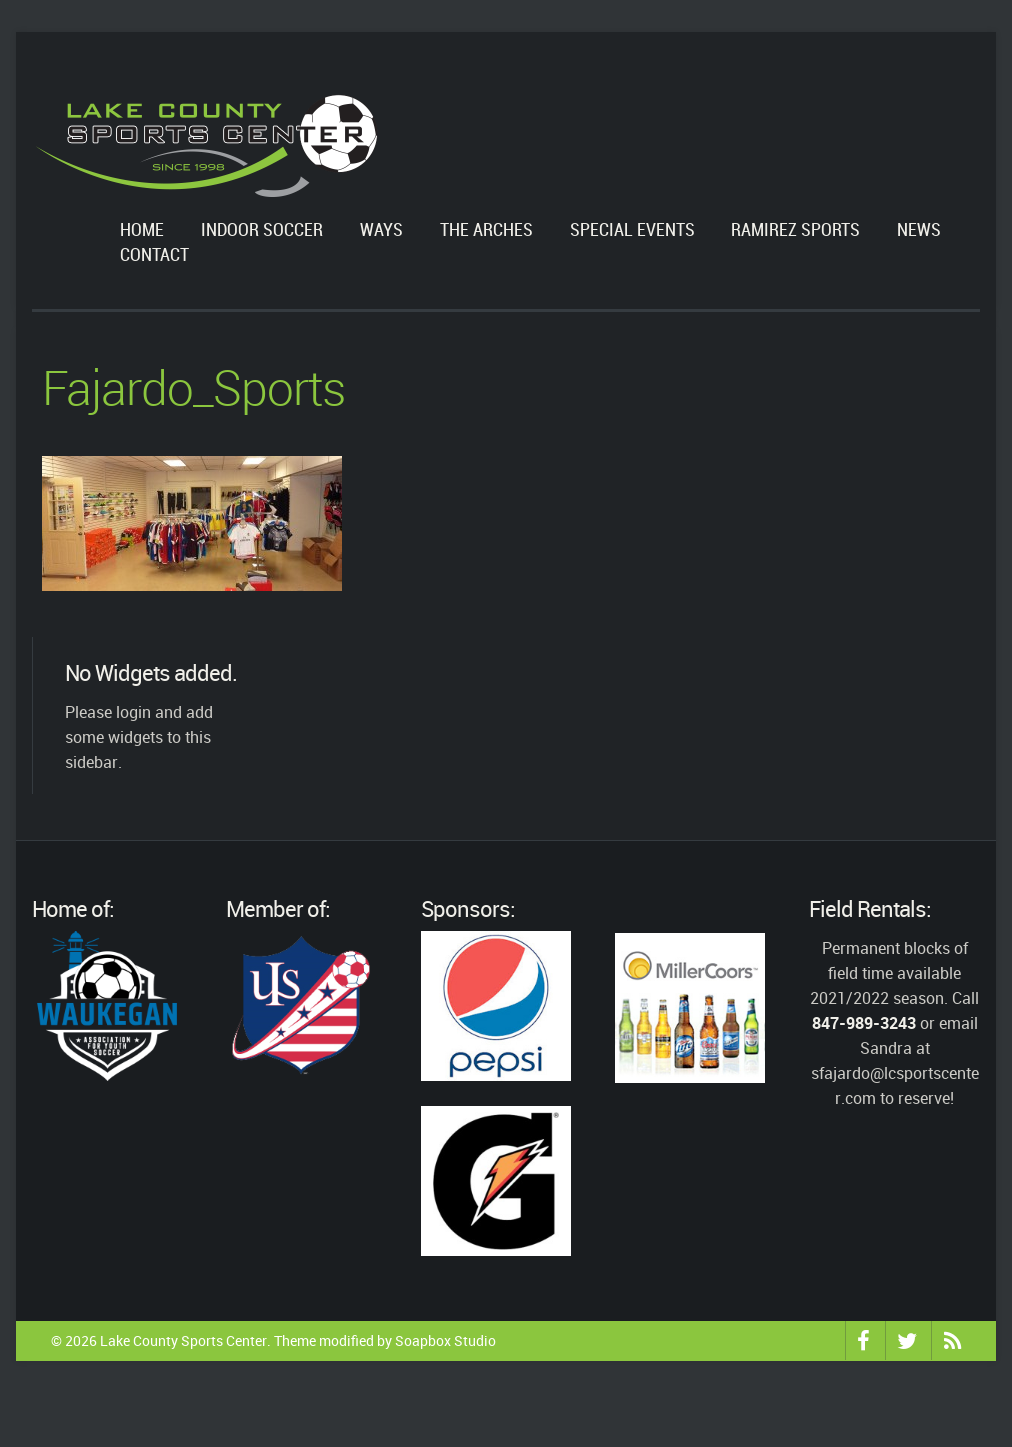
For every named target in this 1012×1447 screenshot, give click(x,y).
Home (142, 230)
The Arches (486, 230)
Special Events (632, 230)
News (919, 230)
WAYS (381, 230)
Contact (154, 255)
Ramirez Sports (795, 230)
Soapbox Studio (445, 1340)
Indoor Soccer (262, 230)
